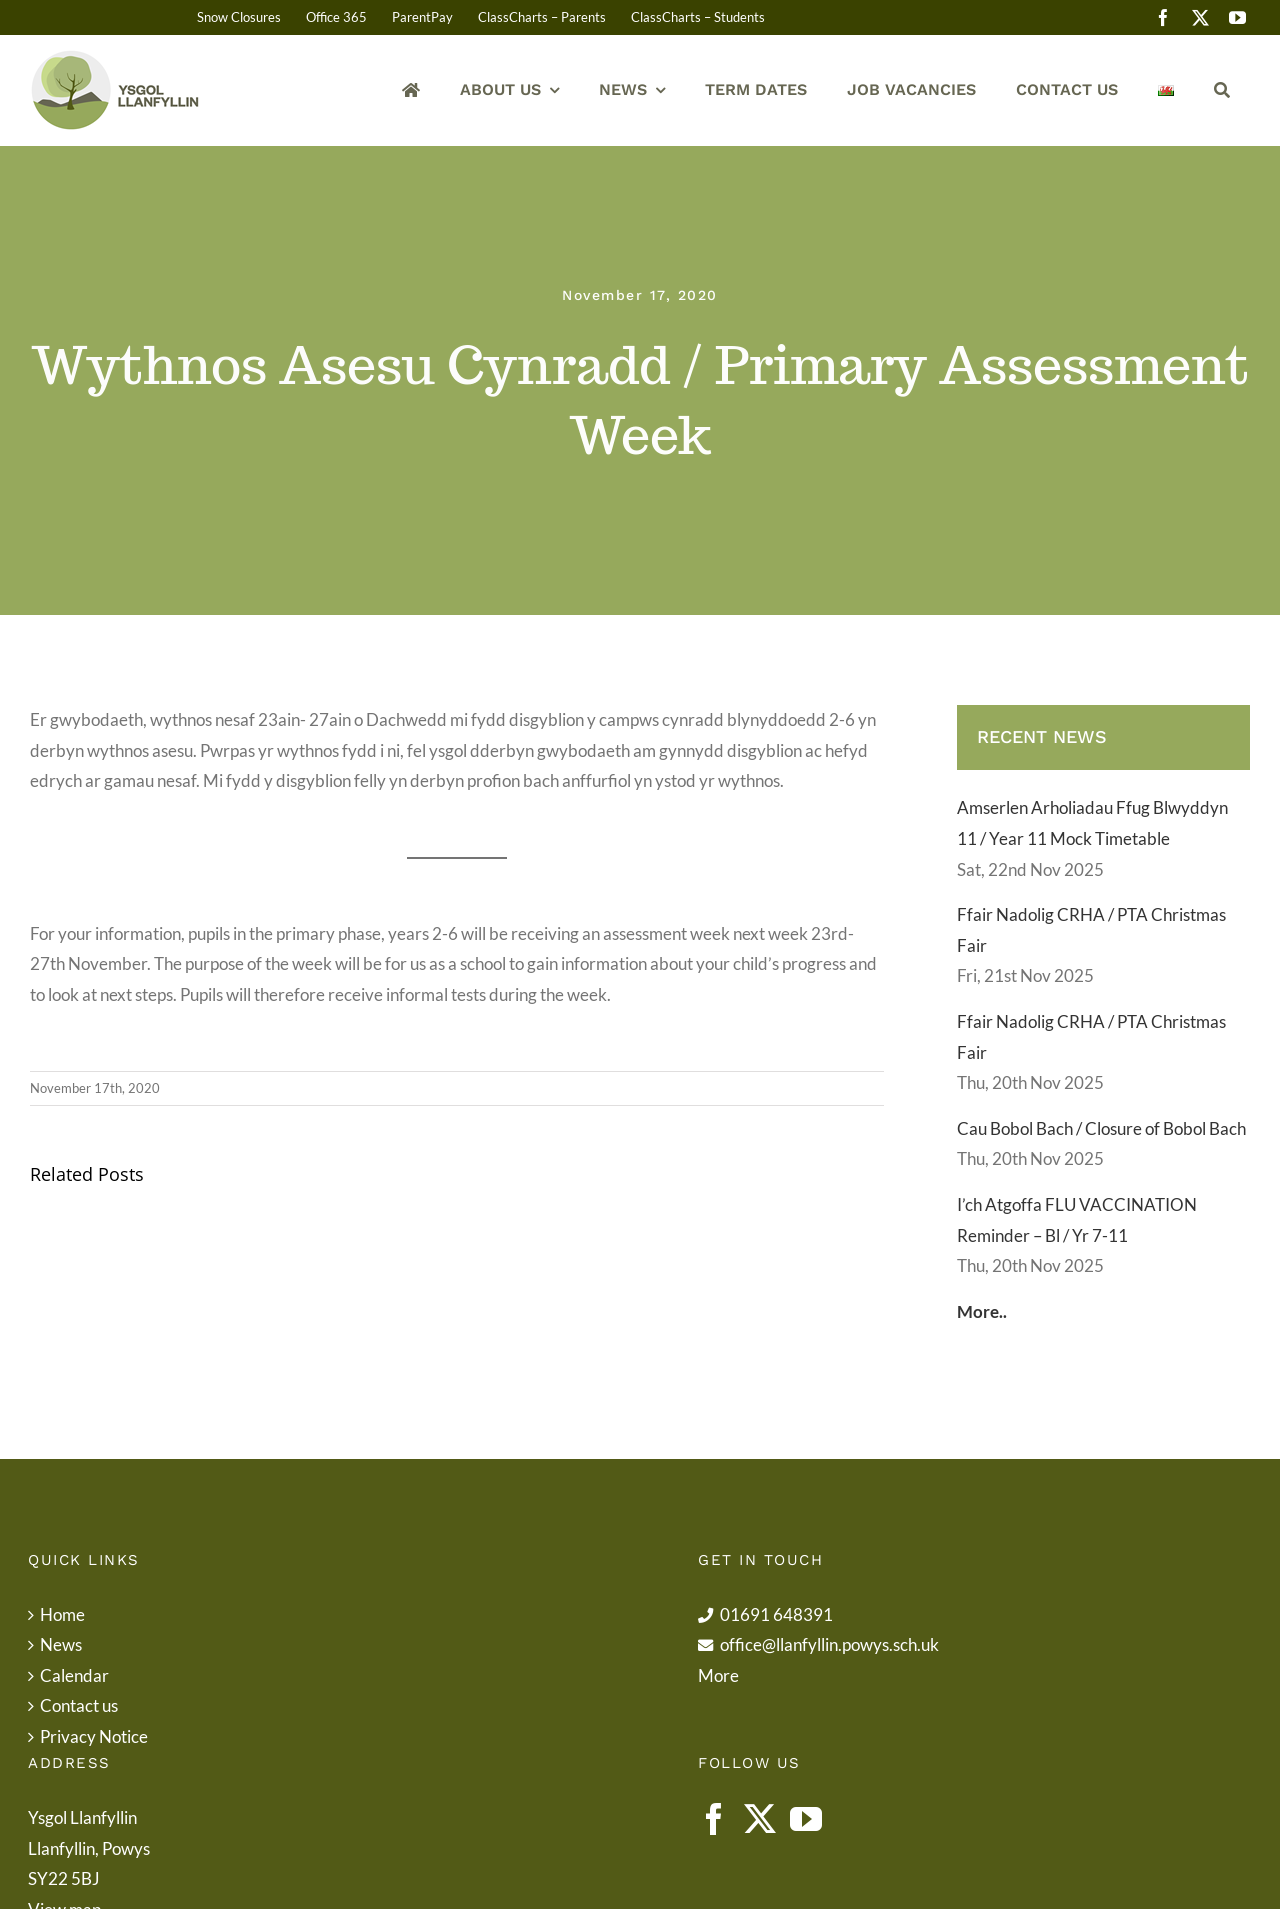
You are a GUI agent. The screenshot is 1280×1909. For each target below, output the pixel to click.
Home (62, 1614)
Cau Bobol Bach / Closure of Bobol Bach (1101, 1128)
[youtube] (1237, 17)
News (61, 1644)
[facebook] (1163, 17)
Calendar (74, 1675)
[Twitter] (760, 1819)
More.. (982, 1311)
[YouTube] (806, 1819)
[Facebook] (714, 1819)
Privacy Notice (94, 1736)
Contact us (79, 1705)
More (718, 1675)
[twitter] (1200, 17)
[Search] (1222, 90)
